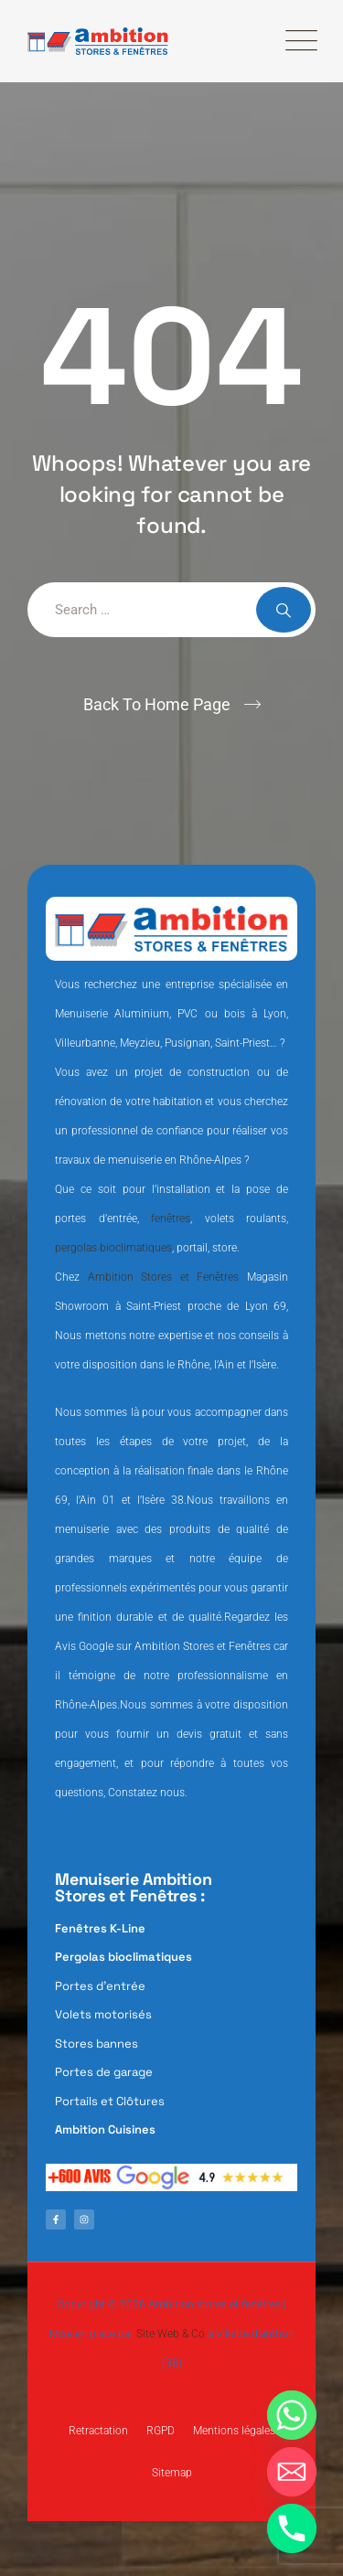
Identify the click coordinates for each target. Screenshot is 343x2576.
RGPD (160, 2430)
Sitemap (172, 2472)
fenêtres (170, 1218)
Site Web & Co (170, 2333)
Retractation (98, 2430)
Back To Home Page (156, 704)
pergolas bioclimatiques (113, 1247)
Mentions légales (234, 2430)
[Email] (291, 2471)
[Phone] (291, 2528)
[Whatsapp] (291, 2415)
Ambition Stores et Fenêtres (164, 1277)
